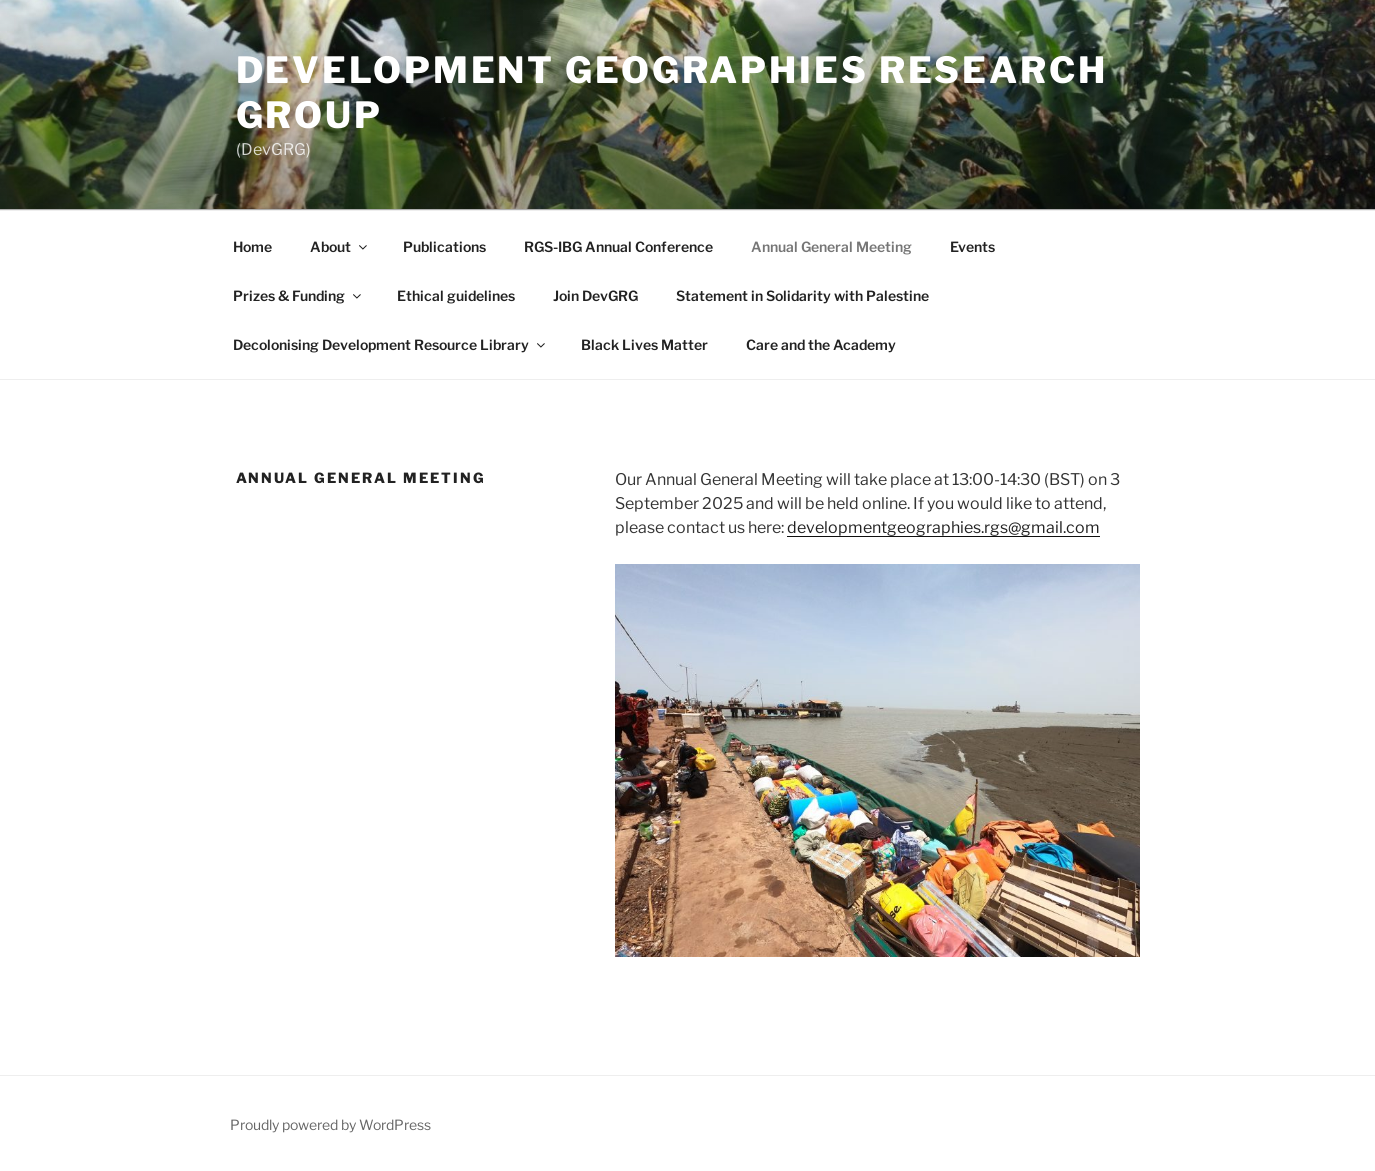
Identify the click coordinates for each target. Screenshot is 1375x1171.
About (340, 246)
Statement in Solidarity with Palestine (802, 295)
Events (972, 246)
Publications (444, 246)
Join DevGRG (595, 295)
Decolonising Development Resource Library (390, 344)
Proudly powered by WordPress (330, 1124)
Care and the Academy (821, 344)
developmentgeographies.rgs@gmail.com (943, 527)
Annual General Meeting (831, 246)
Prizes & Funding (298, 295)
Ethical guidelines (456, 295)
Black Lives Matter (644, 344)
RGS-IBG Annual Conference (618, 246)
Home (252, 246)
